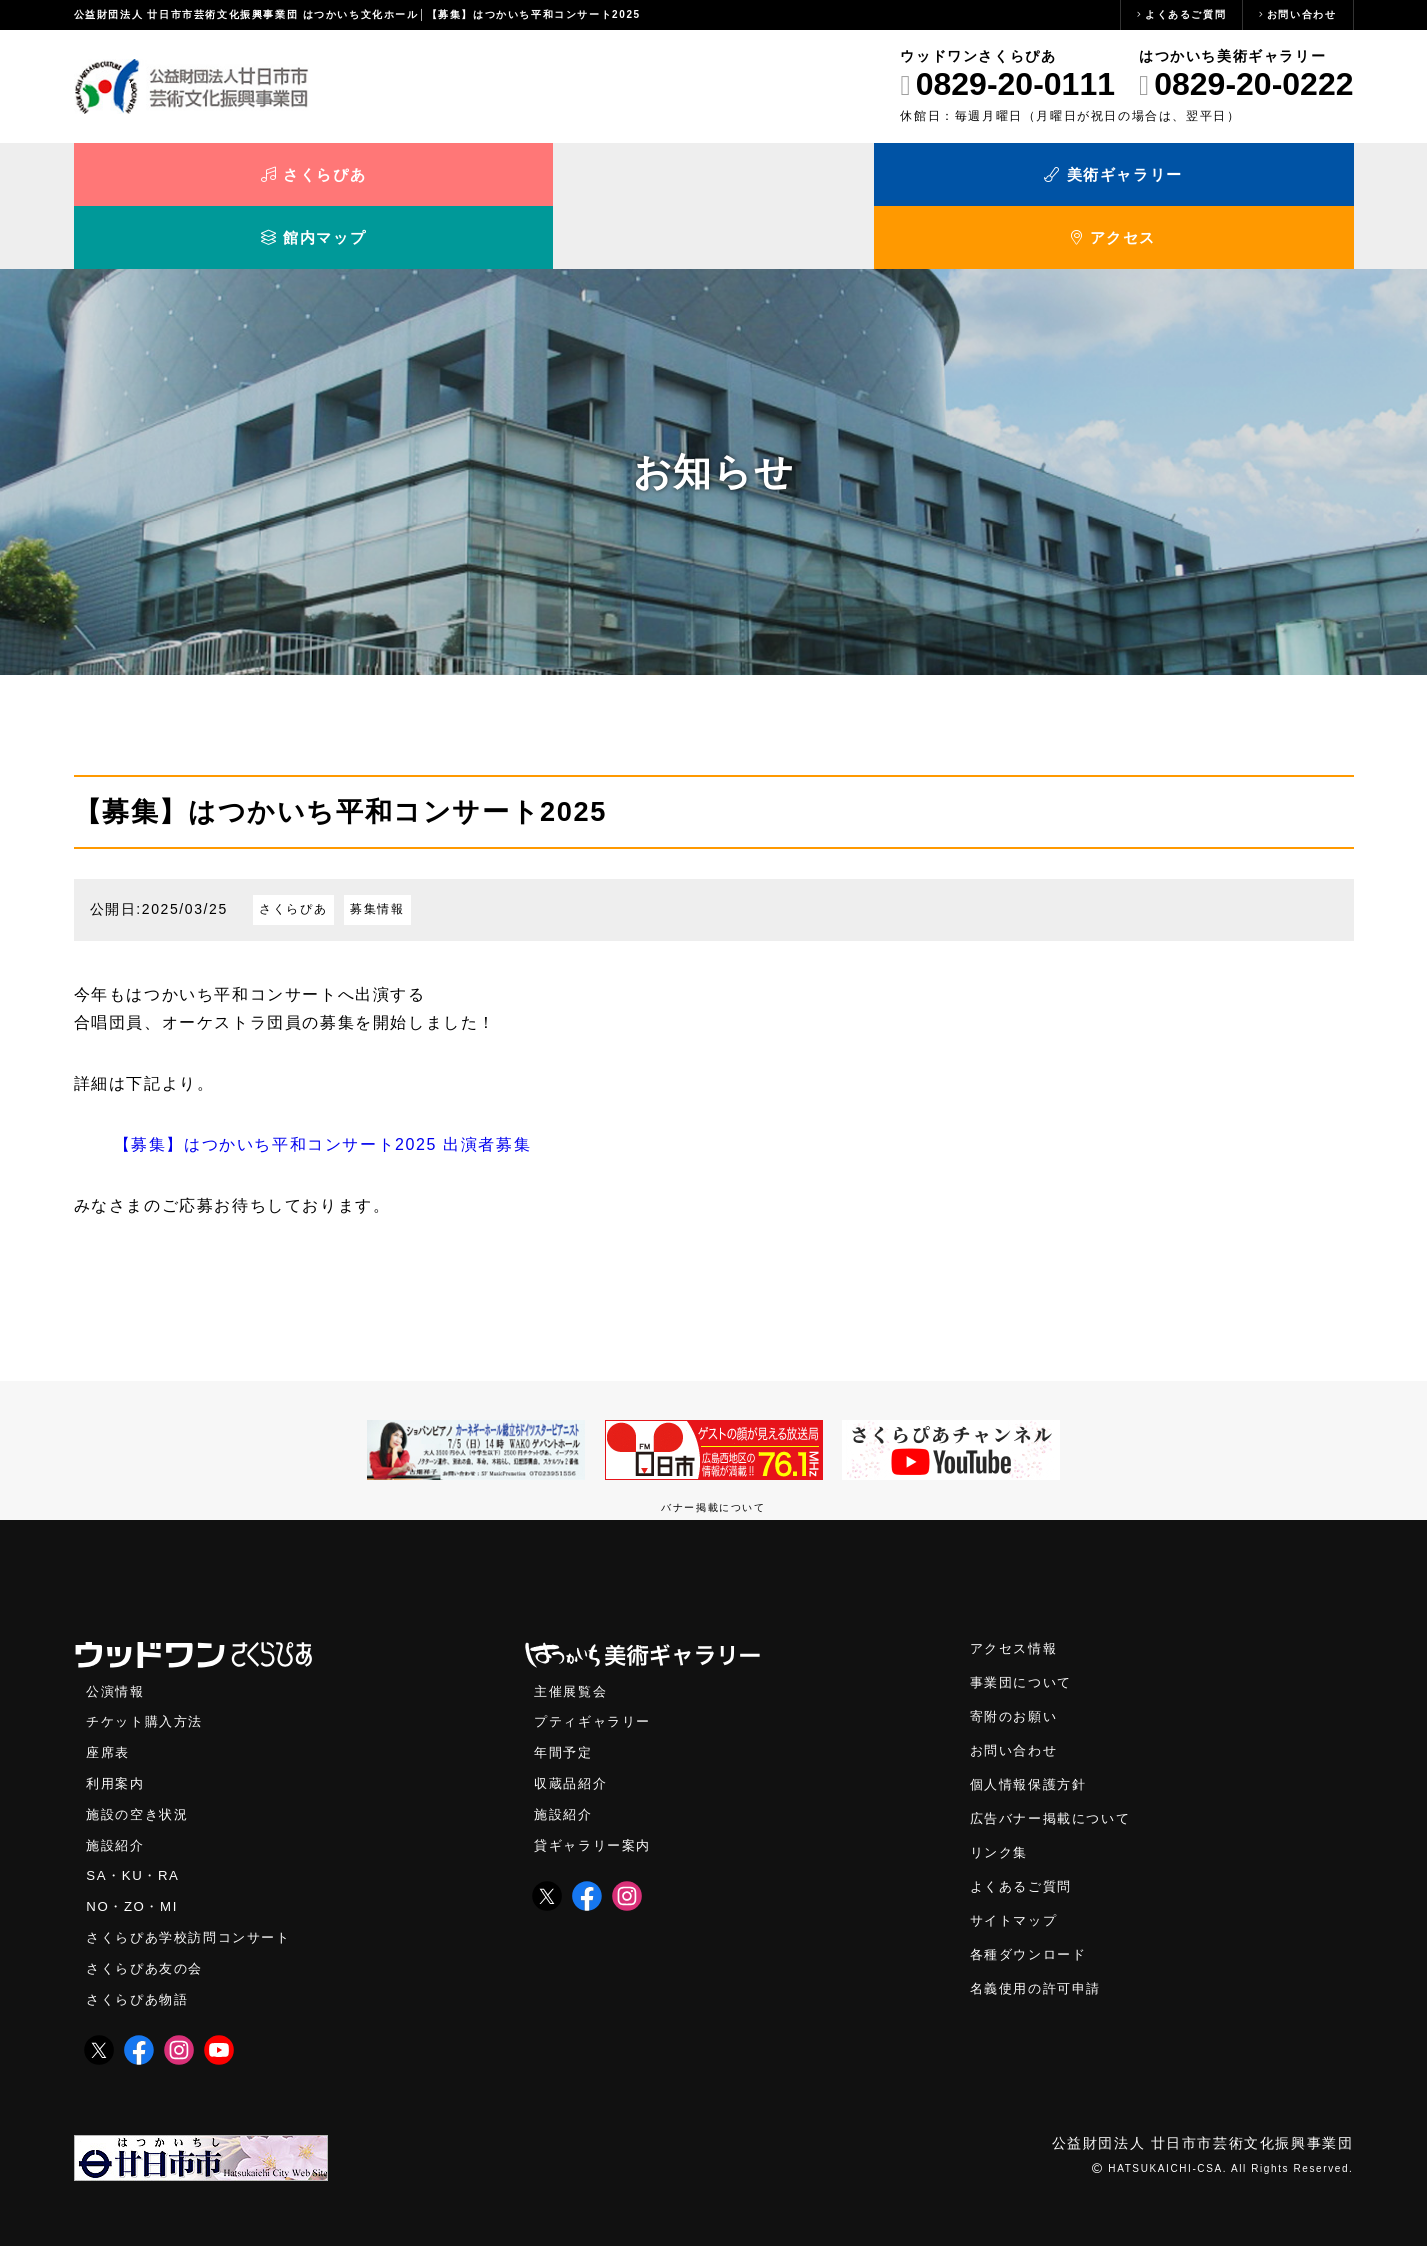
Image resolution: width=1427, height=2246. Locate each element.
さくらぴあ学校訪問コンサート (195, 1882)
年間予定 (565, 1697)
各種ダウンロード (1032, 1899)
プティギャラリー (596, 1666)
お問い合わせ (1302, 14)
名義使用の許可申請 (1040, 1933)
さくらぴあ (234, 177)
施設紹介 (117, 1790)
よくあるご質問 (1185, 14)
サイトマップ (1017, 1865)
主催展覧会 (573, 1636)
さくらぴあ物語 (140, 1944)
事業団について (1024, 1627)
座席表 (109, 1697)
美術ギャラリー (553, 177)
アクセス (1193, 177)
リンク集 (1001, 1797)
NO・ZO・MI (133, 1851)
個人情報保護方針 (1032, 1729)
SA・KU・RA (134, 1820)
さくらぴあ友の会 (148, 1913)
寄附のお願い (1017, 1661)
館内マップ (874, 177)
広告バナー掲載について (1056, 1763)
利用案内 (117, 1728)
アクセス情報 (1017, 1593)
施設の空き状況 (140, 1759)
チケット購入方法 (148, 1666)
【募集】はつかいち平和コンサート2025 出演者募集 (323, 1089)
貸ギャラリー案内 (596, 1790)
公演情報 (117, 1636)
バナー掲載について (713, 1452)
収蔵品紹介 (573, 1728)
